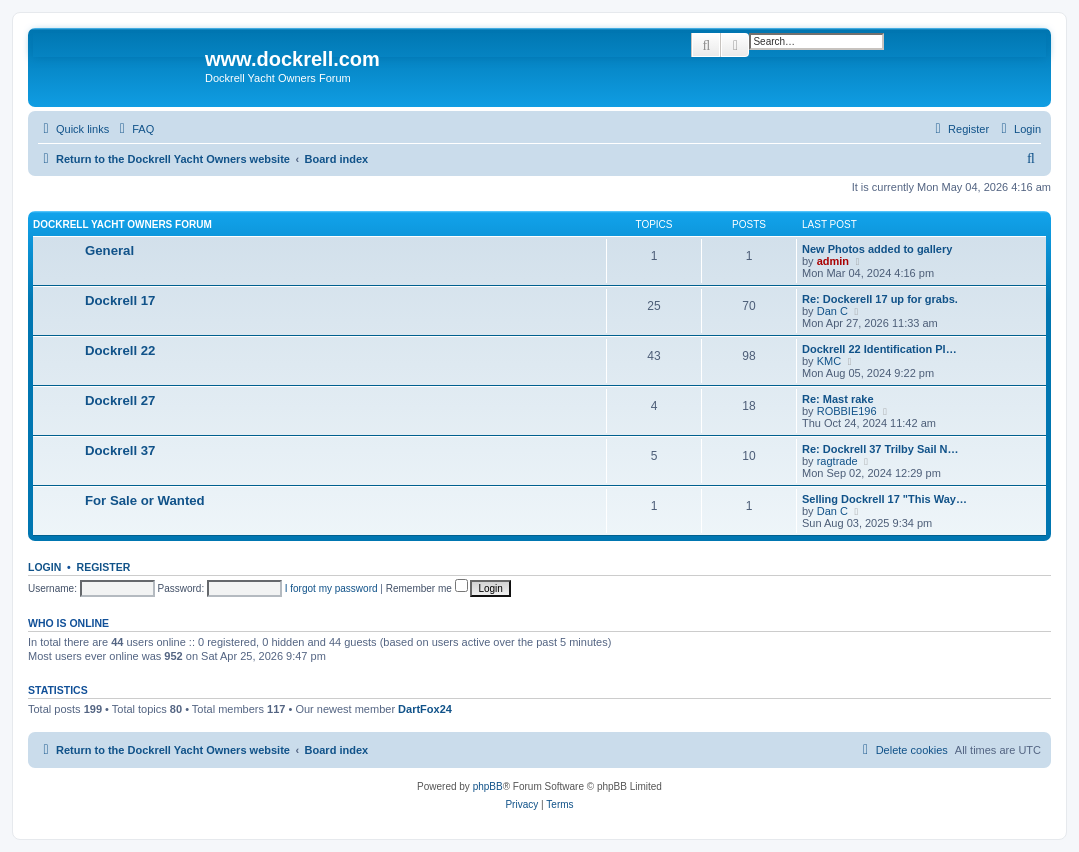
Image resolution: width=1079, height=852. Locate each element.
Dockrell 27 (120, 400)
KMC (829, 361)
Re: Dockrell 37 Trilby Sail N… (880, 449)
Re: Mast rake (838, 399)
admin (833, 261)
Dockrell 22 (120, 350)
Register (104, 567)
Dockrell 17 (120, 300)
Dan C (832, 311)
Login (44, 567)
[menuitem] (134, 129)
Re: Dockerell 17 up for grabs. (880, 299)
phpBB (488, 786)
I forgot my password (331, 588)
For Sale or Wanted (145, 500)
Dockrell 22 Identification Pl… (879, 349)
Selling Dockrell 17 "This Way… (884, 499)
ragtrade (837, 461)
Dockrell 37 (120, 450)
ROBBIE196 (847, 411)
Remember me (427, 588)
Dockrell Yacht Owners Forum (122, 224)
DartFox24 (425, 709)
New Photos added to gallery (877, 249)
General (109, 250)
